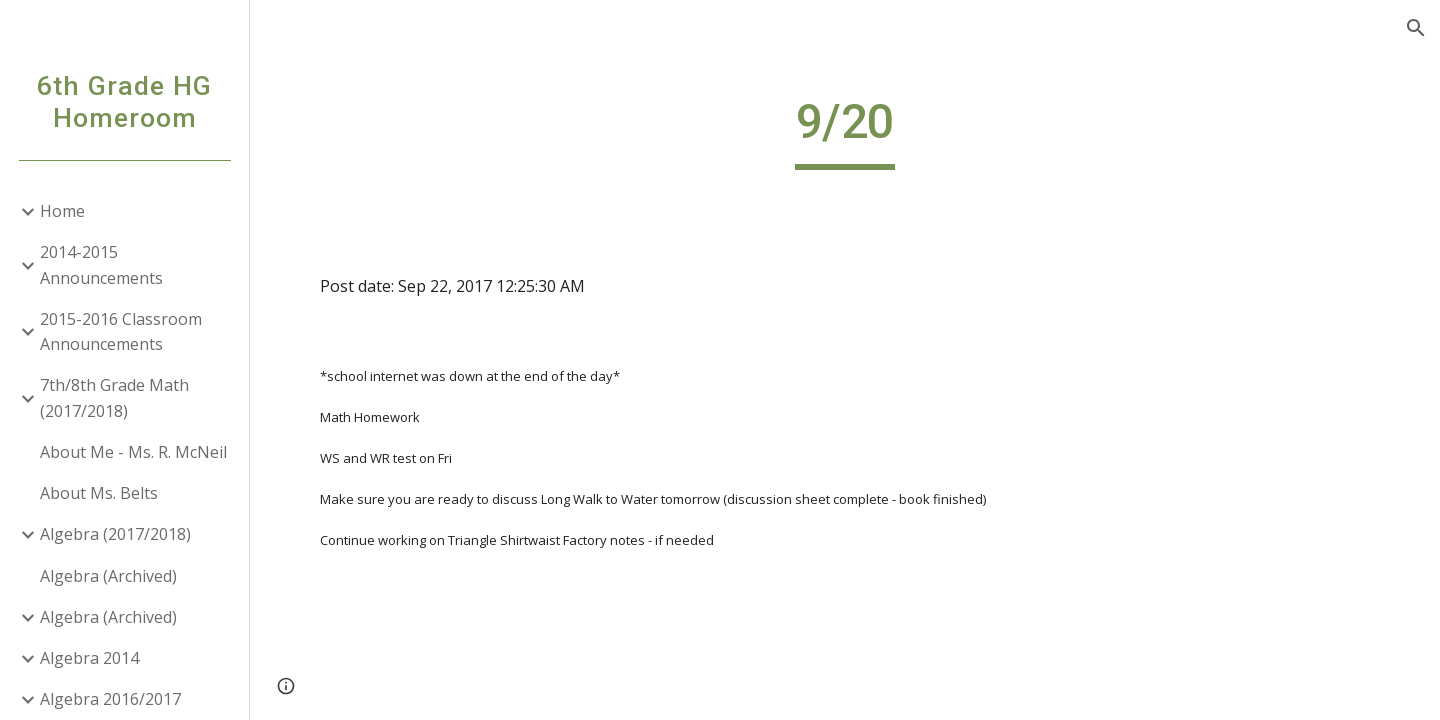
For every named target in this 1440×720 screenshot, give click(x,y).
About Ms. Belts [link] (99, 493)
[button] (1416, 28)
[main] (845, 131)
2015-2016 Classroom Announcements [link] (121, 331)
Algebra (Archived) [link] (108, 576)
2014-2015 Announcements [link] (101, 264)
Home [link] (62, 211)
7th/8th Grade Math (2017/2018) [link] (114, 397)
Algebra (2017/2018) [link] (115, 534)
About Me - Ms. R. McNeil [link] (133, 452)
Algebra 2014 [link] (89, 658)
